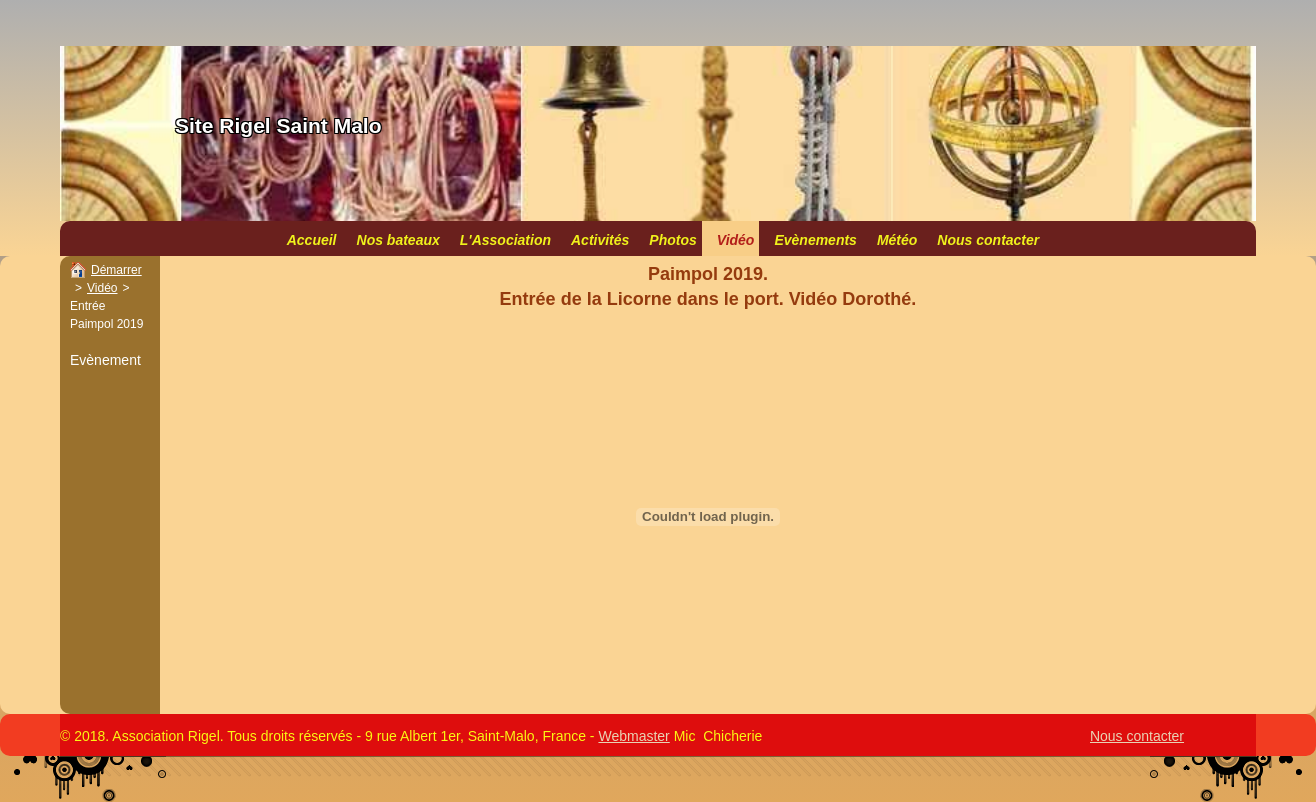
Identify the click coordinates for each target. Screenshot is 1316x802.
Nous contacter (1137, 736)
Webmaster (633, 736)
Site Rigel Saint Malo (278, 125)
